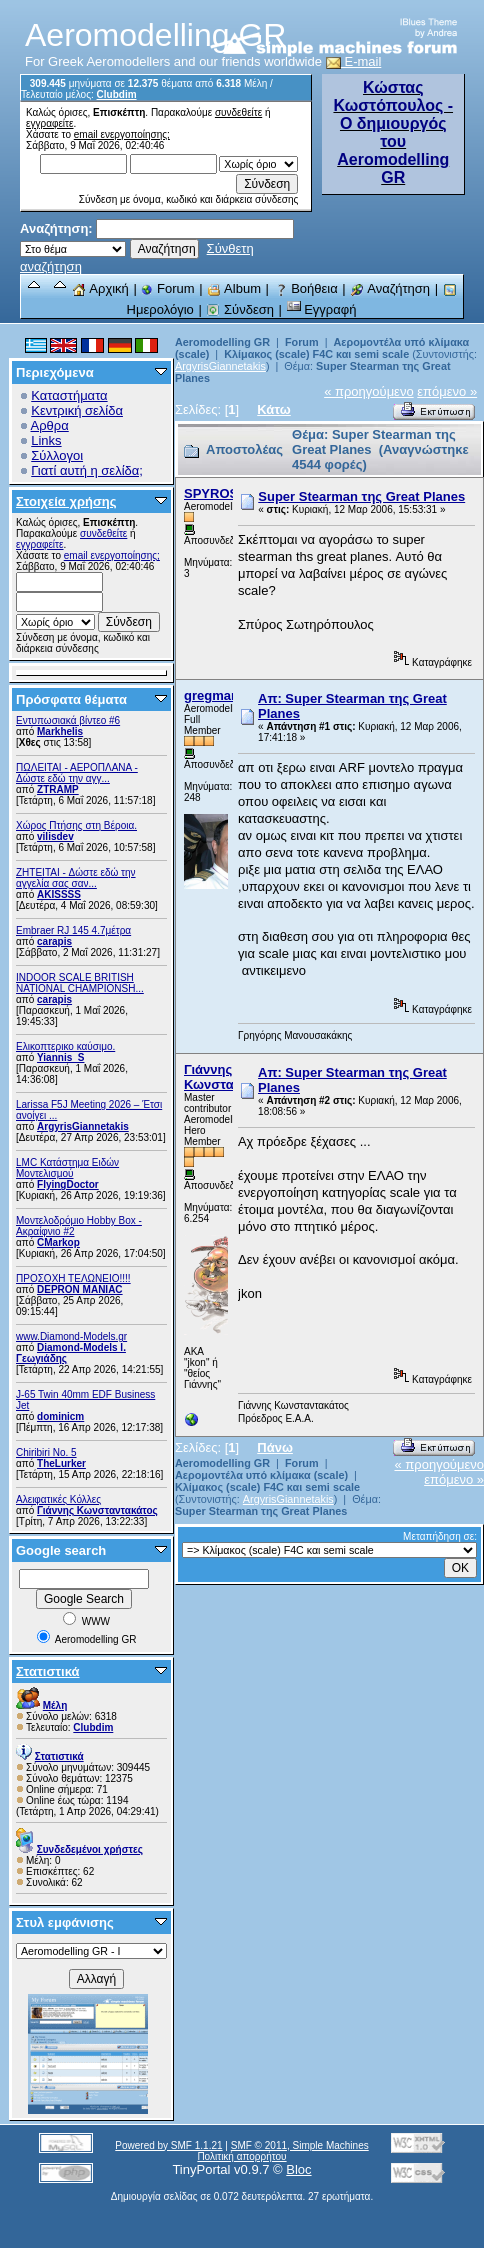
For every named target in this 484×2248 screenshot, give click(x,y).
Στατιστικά (48, 1671)
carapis (54, 941)
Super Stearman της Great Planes (361, 496)
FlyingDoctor (68, 1184)
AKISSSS (59, 894)
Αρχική (100, 288)
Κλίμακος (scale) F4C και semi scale (316, 354)
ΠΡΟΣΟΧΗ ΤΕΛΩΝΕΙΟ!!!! (73, 1278)
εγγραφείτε (50, 123)
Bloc (298, 2169)
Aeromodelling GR (222, 342)
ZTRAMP (58, 789)
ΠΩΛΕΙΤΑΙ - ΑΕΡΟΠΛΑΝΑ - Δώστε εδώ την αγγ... (77, 773)
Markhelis (60, 731)
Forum (167, 288)
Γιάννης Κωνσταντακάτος (97, 1510)
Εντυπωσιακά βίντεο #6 (68, 720)
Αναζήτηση (390, 288)
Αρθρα (50, 425)
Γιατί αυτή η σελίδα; (87, 470)
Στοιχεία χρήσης (66, 501)
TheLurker (61, 1463)
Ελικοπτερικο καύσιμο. (65, 1046)
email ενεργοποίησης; (122, 134)
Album (234, 288)
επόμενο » (447, 391)
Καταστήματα (69, 395)
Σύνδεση (240, 309)
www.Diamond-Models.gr (71, 1336)
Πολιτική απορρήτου (241, 2156)
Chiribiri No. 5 (46, 1452)
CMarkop (58, 1242)
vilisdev (55, 836)
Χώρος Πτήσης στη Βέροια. (76, 825)
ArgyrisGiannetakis (83, 1126)
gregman (211, 695)
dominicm (60, 1416)
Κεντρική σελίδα (77, 410)
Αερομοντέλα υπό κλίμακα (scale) (261, 1475)
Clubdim (117, 94)
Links (46, 440)
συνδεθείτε (238, 112)
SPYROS (211, 493)
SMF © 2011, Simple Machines (300, 2145)
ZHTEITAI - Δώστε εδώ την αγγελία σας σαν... (76, 878)
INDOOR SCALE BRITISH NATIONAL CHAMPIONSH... (80, 983)
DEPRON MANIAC (80, 1289)
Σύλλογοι (57, 455)
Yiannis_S (60, 1057)
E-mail (354, 61)
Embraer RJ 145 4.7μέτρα (73, 930)
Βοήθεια (306, 288)
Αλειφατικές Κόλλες (58, 1499)
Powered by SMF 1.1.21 (168, 2145)
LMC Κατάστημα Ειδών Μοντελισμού (67, 1168)
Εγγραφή (322, 309)
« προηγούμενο (369, 391)
